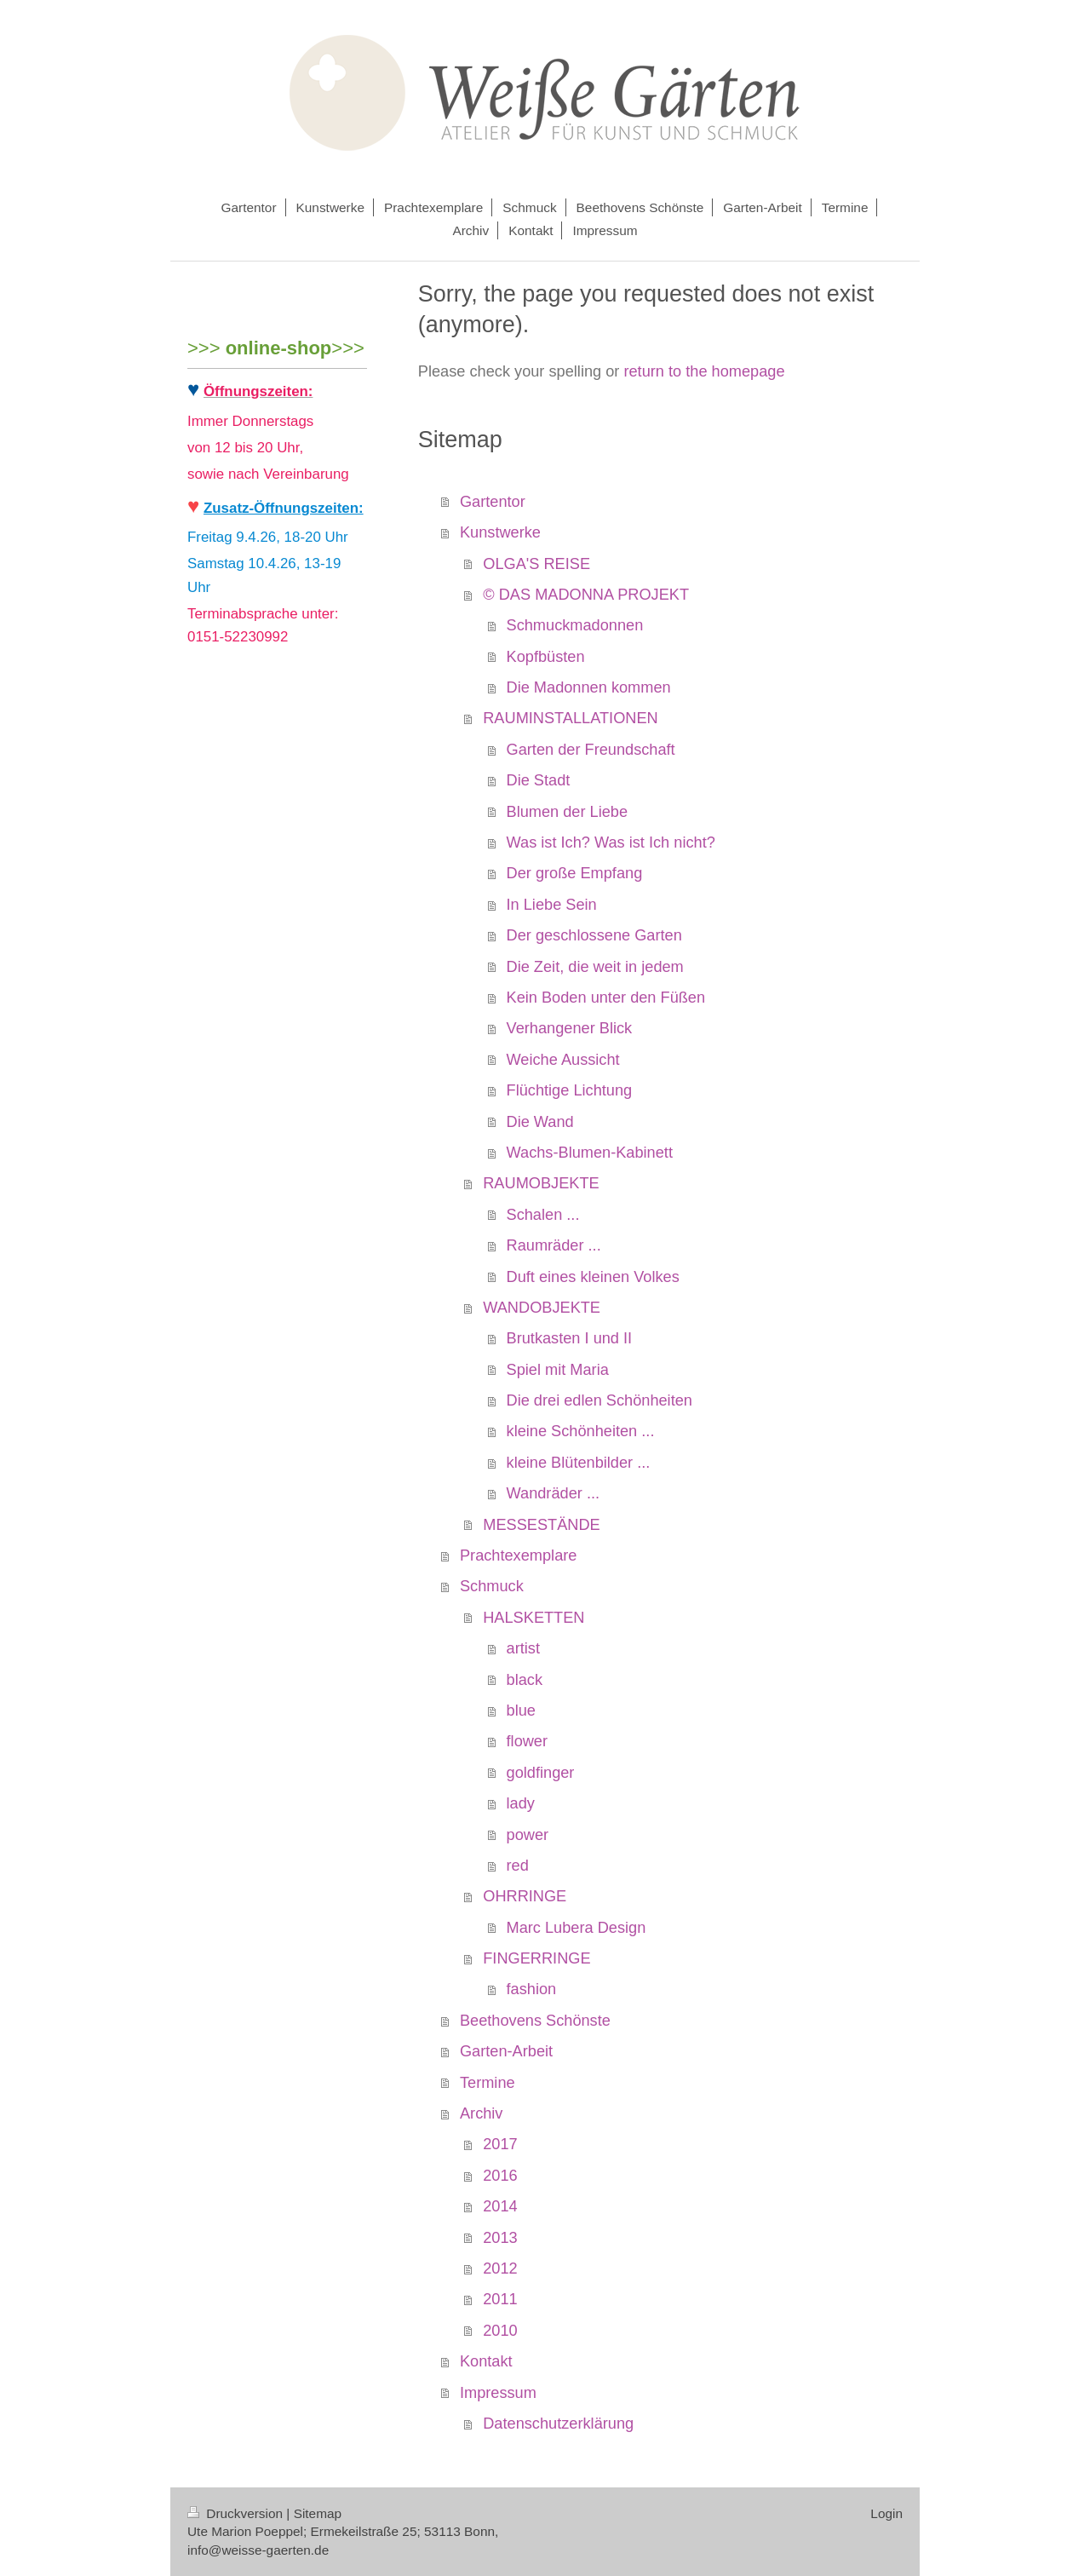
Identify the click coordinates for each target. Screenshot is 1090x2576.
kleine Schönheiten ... (581, 1431)
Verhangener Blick (570, 1028)
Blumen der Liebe (567, 811)
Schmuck (492, 1586)
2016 (500, 2175)
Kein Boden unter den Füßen (606, 997)
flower (527, 1741)
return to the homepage (703, 371)
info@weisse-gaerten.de (258, 2550)
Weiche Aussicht (563, 1059)
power (528, 1834)
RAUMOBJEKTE (541, 1183)
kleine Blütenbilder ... (579, 1462)
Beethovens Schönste (535, 2020)
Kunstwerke (500, 532)
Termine (487, 2082)
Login (886, 2513)
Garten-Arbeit (506, 2051)
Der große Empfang (575, 873)
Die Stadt (539, 780)
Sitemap (317, 2513)
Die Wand (540, 1121)
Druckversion (236, 2513)
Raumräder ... (554, 1245)
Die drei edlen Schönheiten (599, 1400)
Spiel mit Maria (558, 1369)
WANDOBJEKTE (541, 1307)
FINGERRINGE (536, 1958)
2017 (500, 2144)
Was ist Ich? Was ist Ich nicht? (611, 842)
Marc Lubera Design (576, 1927)
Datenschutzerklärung (558, 2423)
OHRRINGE (524, 1896)
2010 (500, 2330)
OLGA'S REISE (536, 563)
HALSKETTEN (533, 1617)
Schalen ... (543, 1214)
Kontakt (486, 2361)
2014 (500, 2206)
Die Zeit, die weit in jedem (595, 966)
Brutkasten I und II (570, 1338)
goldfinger (541, 1772)
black (524, 1679)
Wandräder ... (553, 1493)
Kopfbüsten (546, 656)
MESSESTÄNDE (541, 1524)
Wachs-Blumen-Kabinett (590, 1152)
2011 (500, 2299)
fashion (532, 1989)
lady (521, 1803)
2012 (500, 2268)
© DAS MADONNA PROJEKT (586, 594)
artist (523, 1648)
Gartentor (492, 501)
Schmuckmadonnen (575, 625)
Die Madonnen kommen (589, 687)
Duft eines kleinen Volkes (593, 1276)
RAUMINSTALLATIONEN (570, 718)
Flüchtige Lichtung (570, 1090)
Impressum (498, 2392)
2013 (500, 2237)
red (518, 1865)
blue (521, 1710)
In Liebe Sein (552, 904)
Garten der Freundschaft (591, 749)
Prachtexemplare (518, 1555)
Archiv (481, 2113)
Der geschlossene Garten (594, 935)
